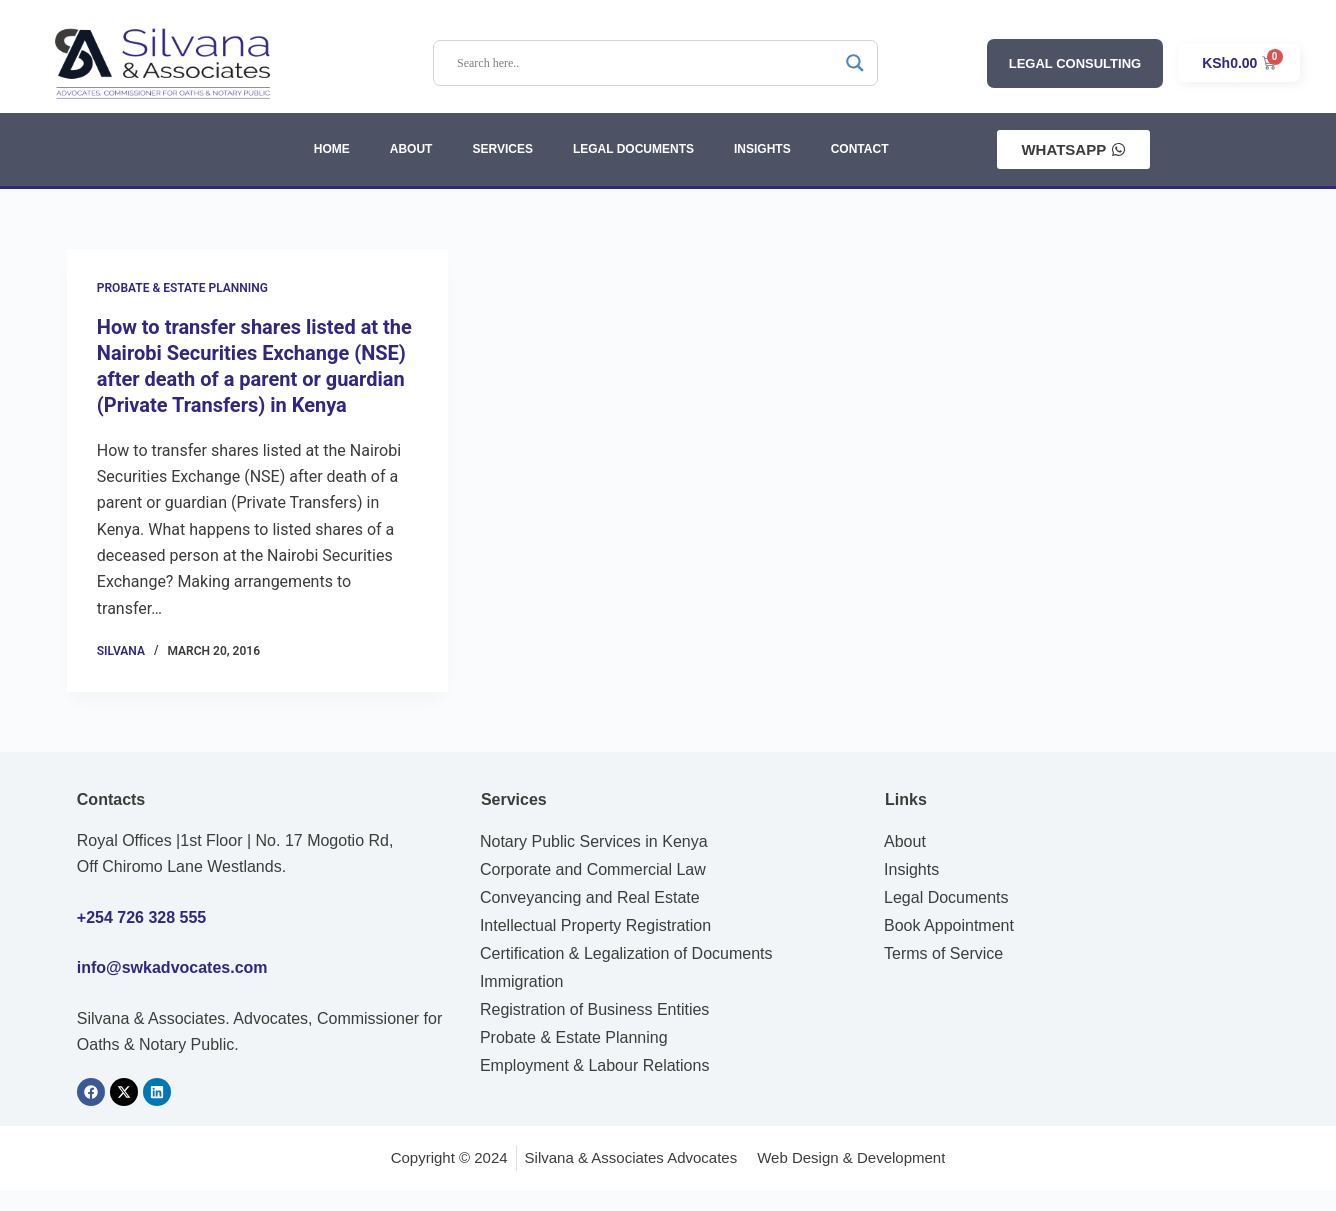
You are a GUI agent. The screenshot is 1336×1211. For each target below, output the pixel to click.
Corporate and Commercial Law (593, 869)
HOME (332, 149)
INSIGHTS (762, 149)
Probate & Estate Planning (182, 288)
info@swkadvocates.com (172, 967)
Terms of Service (943, 953)
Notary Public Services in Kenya (594, 841)
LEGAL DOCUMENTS (633, 149)
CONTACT (860, 149)
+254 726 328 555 (141, 917)
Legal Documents (946, 897)
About (905, 841)
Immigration (522, 981)
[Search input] (646, 63)
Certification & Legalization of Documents (626, 953)
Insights (911, 869)
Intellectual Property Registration (595, 925)
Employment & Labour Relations (594, 1065)
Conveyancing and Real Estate (590, 897)
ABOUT (411, 149)
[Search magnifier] (855, 63)
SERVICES (502, 149)
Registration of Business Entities (594, 1009)
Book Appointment (949, 925)
